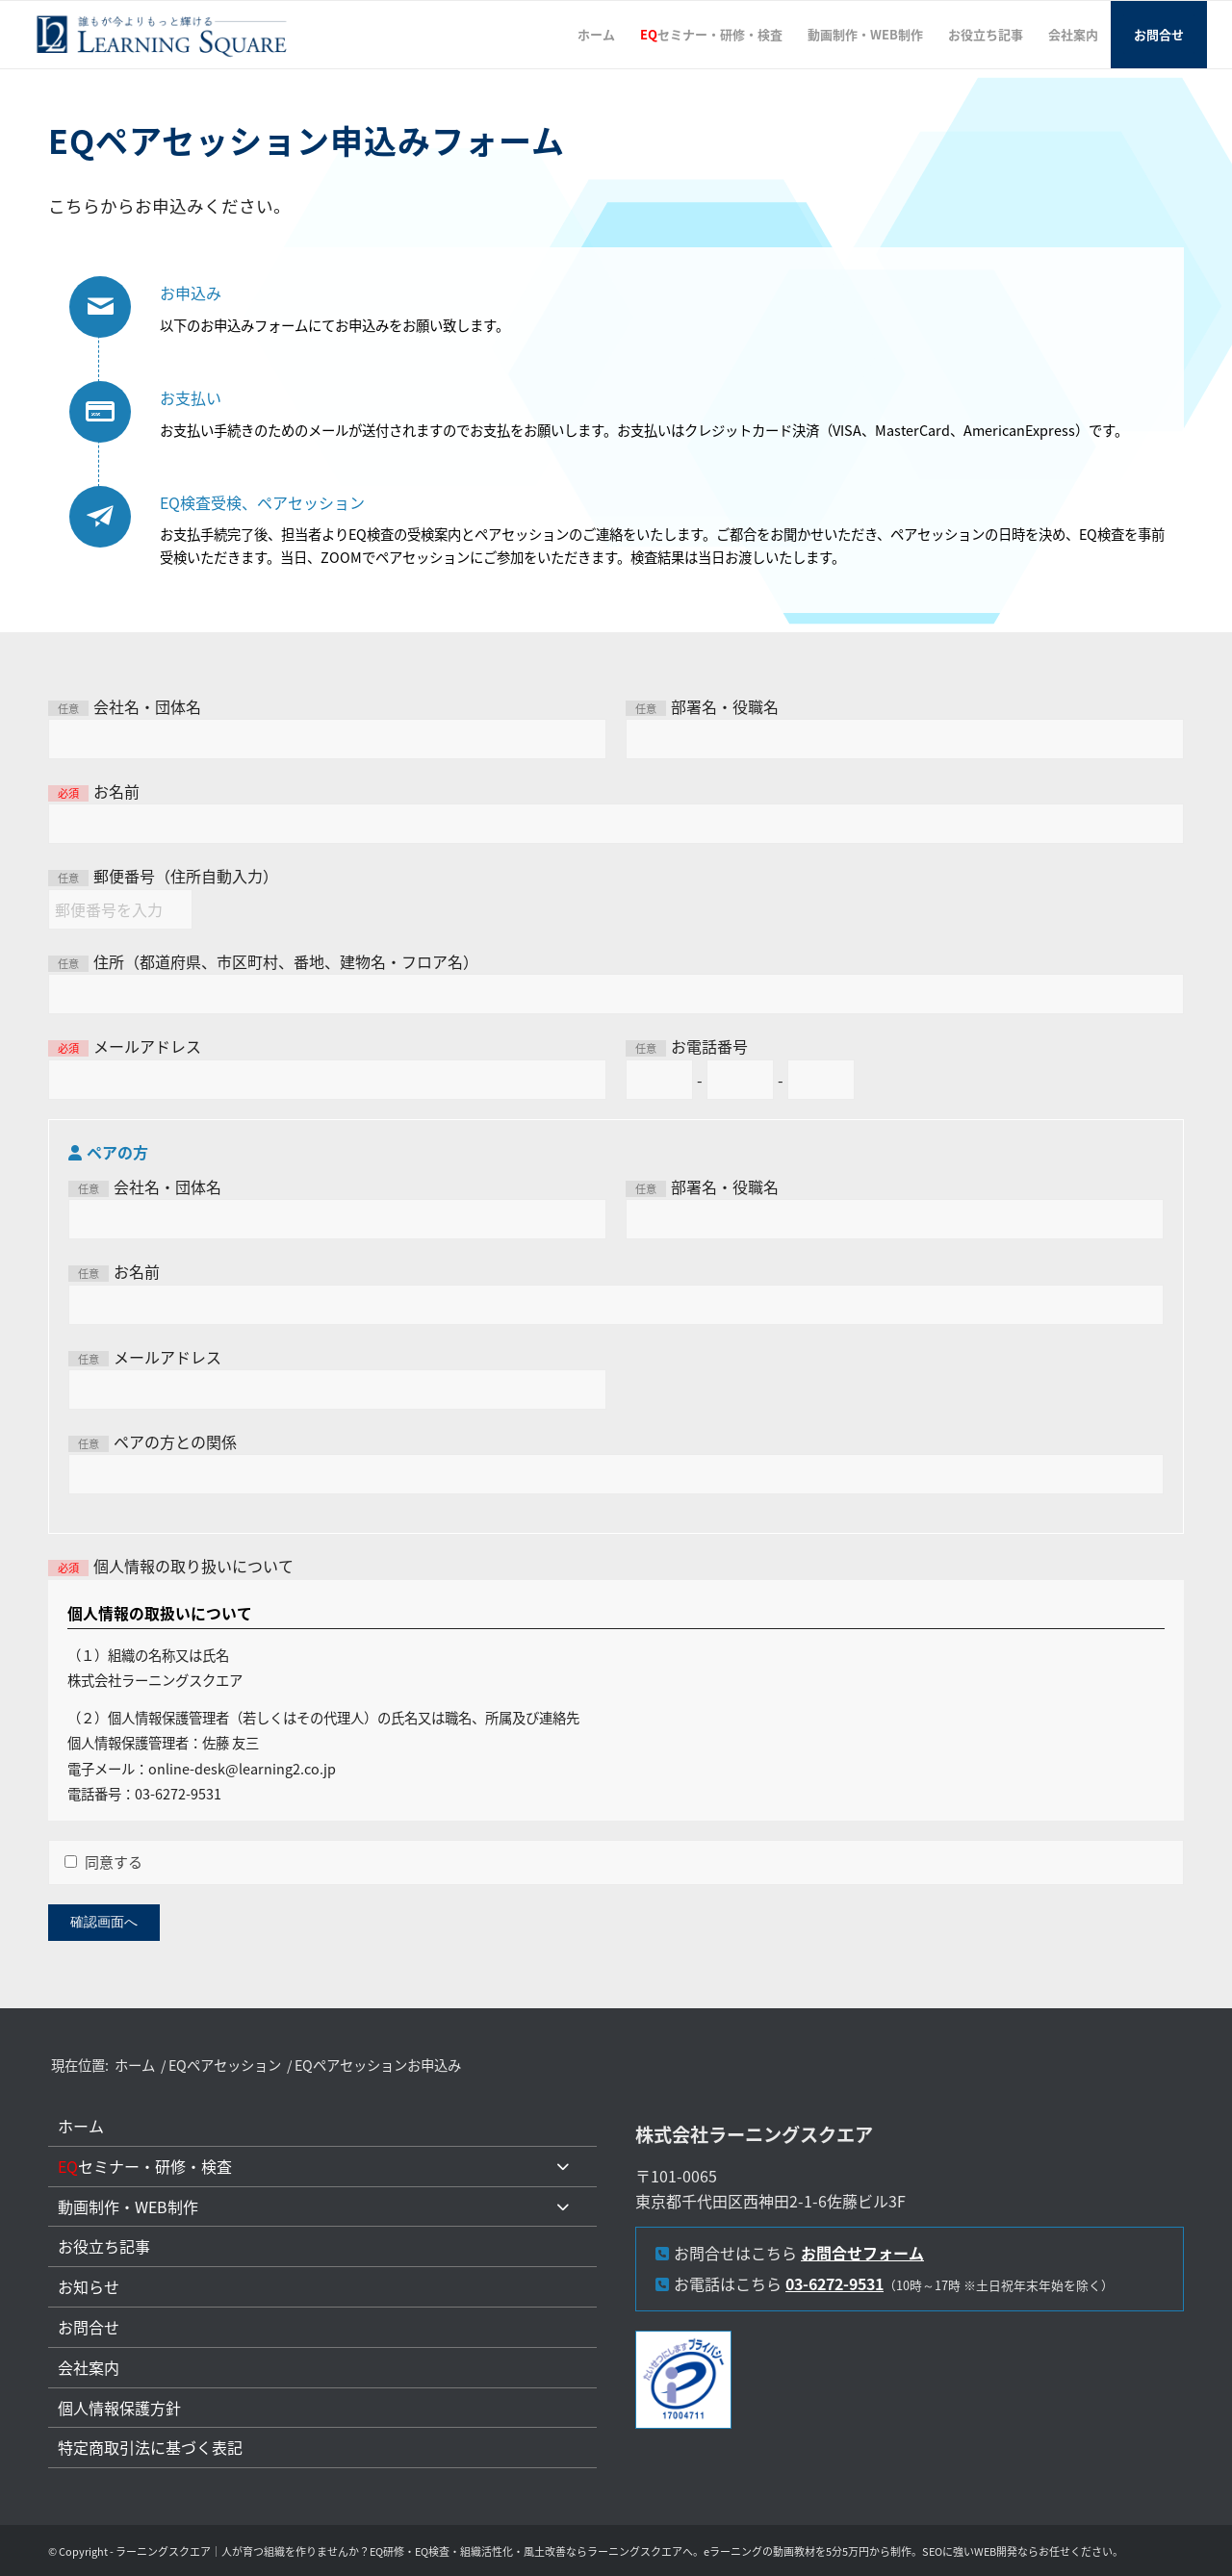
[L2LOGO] (162, 34)
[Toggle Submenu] (563, 2166)
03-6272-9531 (834, 2283)
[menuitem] (596, 34)
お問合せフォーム (862, 2252)
